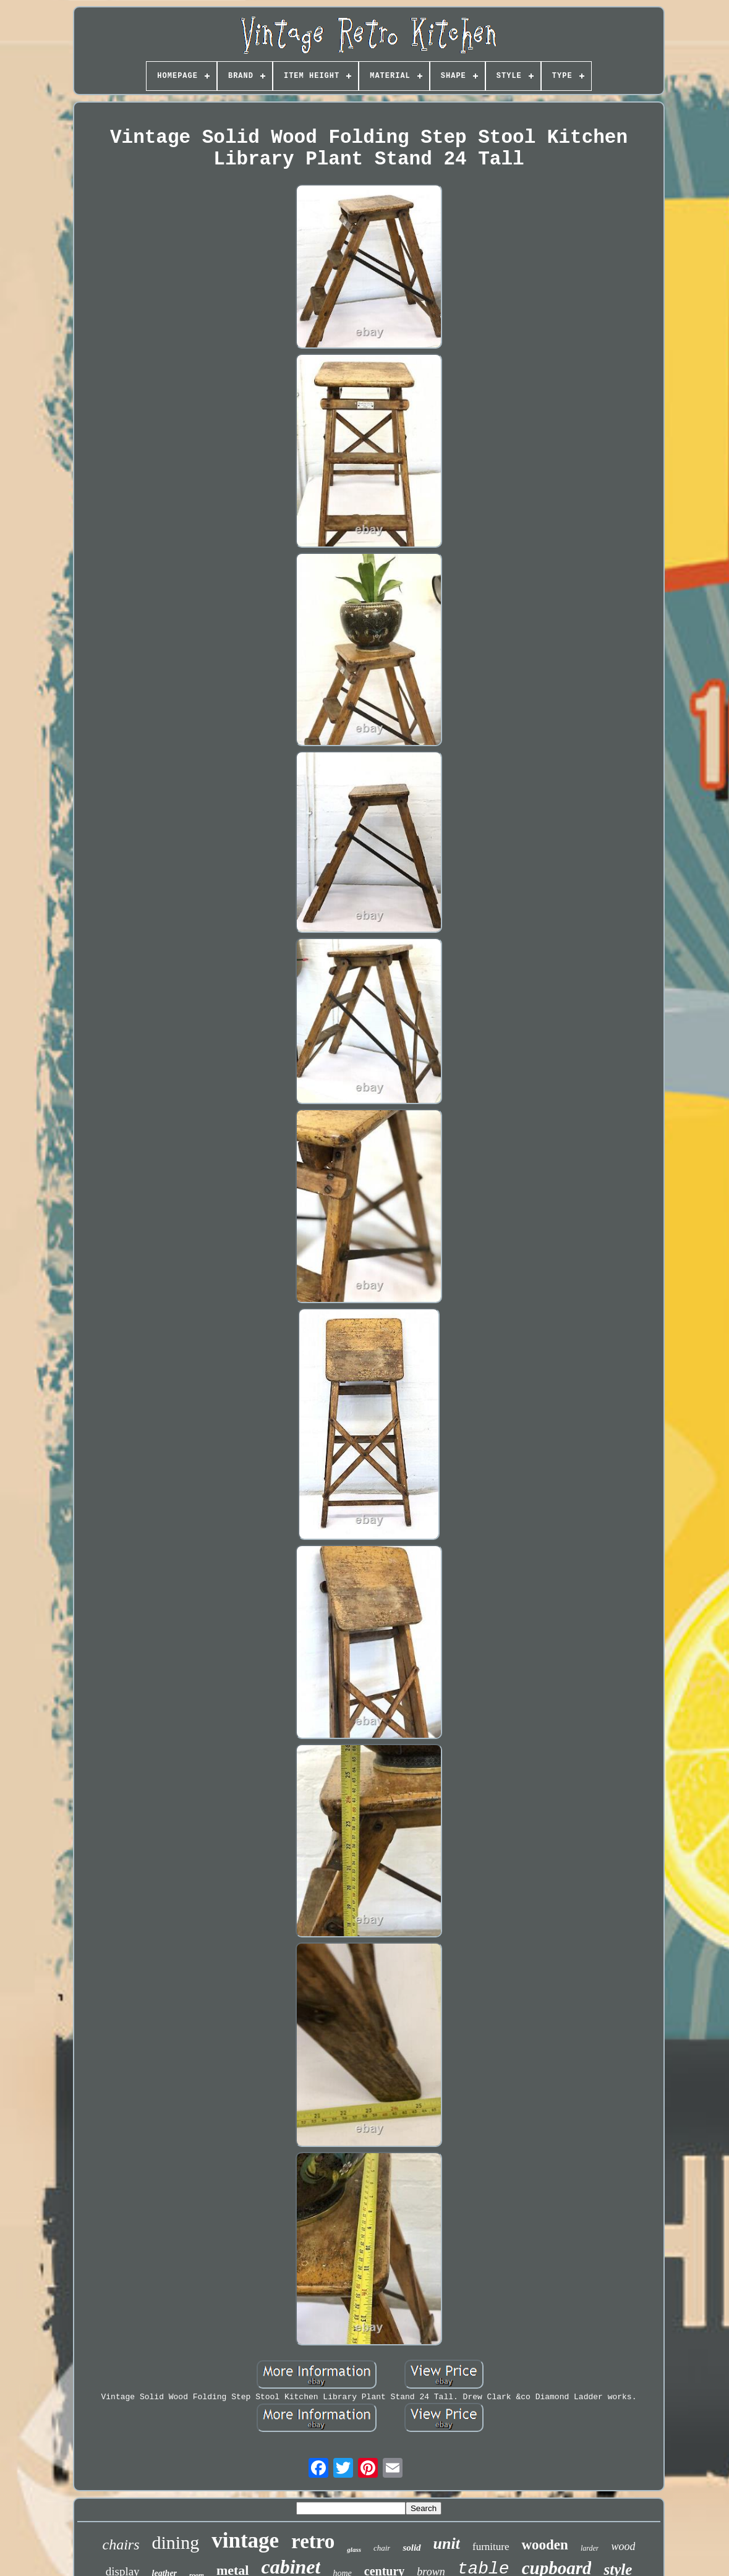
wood (623, 2546)
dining (176, 2542)
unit (446, 2544)
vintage (245, 2540)
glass (354, 2549)
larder (590, 2548)
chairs (121, 2544)
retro (313, 2541)
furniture (490, 2547)
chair (381, 2548)
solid (411, 2548)
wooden (544, 2545)
